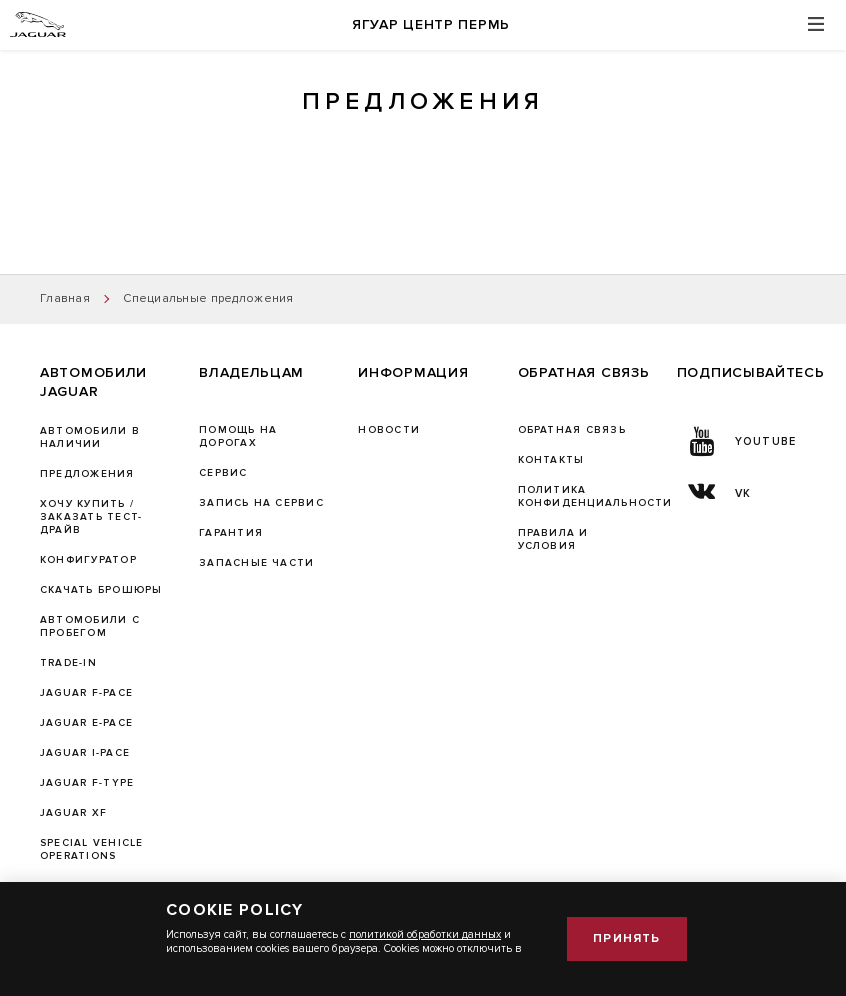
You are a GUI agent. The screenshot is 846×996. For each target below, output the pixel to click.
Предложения (87, 474)
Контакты (551, 460)
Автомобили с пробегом (90, 626)
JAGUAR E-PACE (86, 723)
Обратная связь (572, 430)
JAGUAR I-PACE (85, 753)
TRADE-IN (68, 663)
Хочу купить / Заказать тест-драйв (91, 517)
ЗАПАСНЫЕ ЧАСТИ (256, 563)
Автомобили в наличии (90, 437)
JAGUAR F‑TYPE (87, 783)
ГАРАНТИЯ (231, 533)
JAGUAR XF (73, 813)
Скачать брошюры (101, 590)
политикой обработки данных (425, 934)
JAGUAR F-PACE (86, 693)
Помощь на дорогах (238, 436)
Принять (626, 938)
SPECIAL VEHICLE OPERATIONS (91, 849)
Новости (389, 430)
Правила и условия (553, 539)
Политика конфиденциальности (595, 496)
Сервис (223, 473)
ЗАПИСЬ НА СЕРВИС (261, 503)
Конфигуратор (88, 560)
